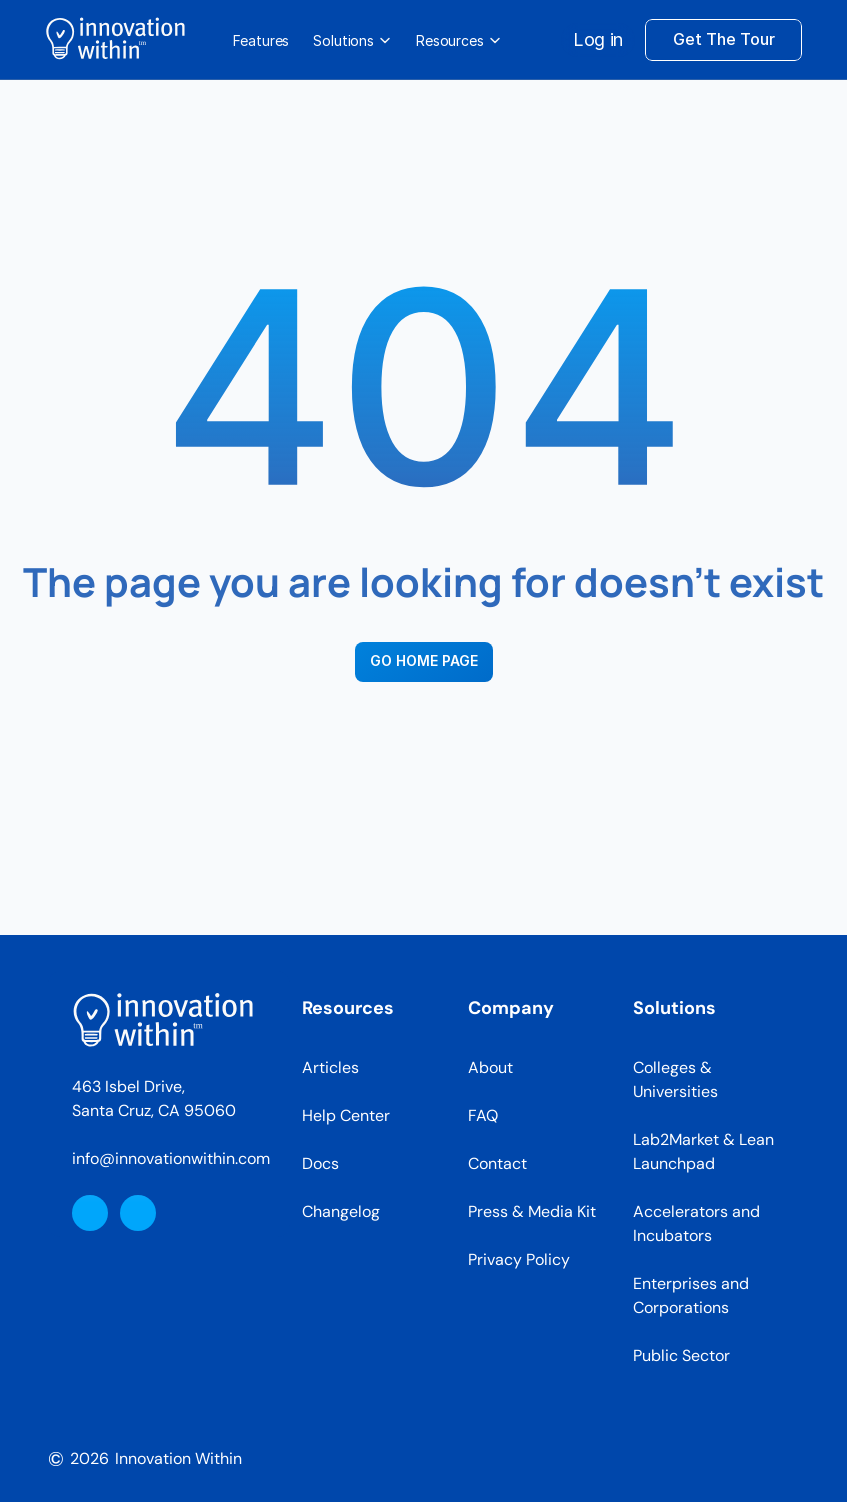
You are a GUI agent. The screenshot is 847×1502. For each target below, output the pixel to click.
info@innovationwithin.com (171, 1158)
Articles (330, 1067)
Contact (497, 1163)
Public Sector (681, 1355)
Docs (320, 1163)
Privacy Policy (519, 1259)
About (490, 1067)
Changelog (341, 1211)
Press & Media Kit (532, 1211)
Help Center (346, 1115)
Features (261, 40)
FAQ (483, 1115)
